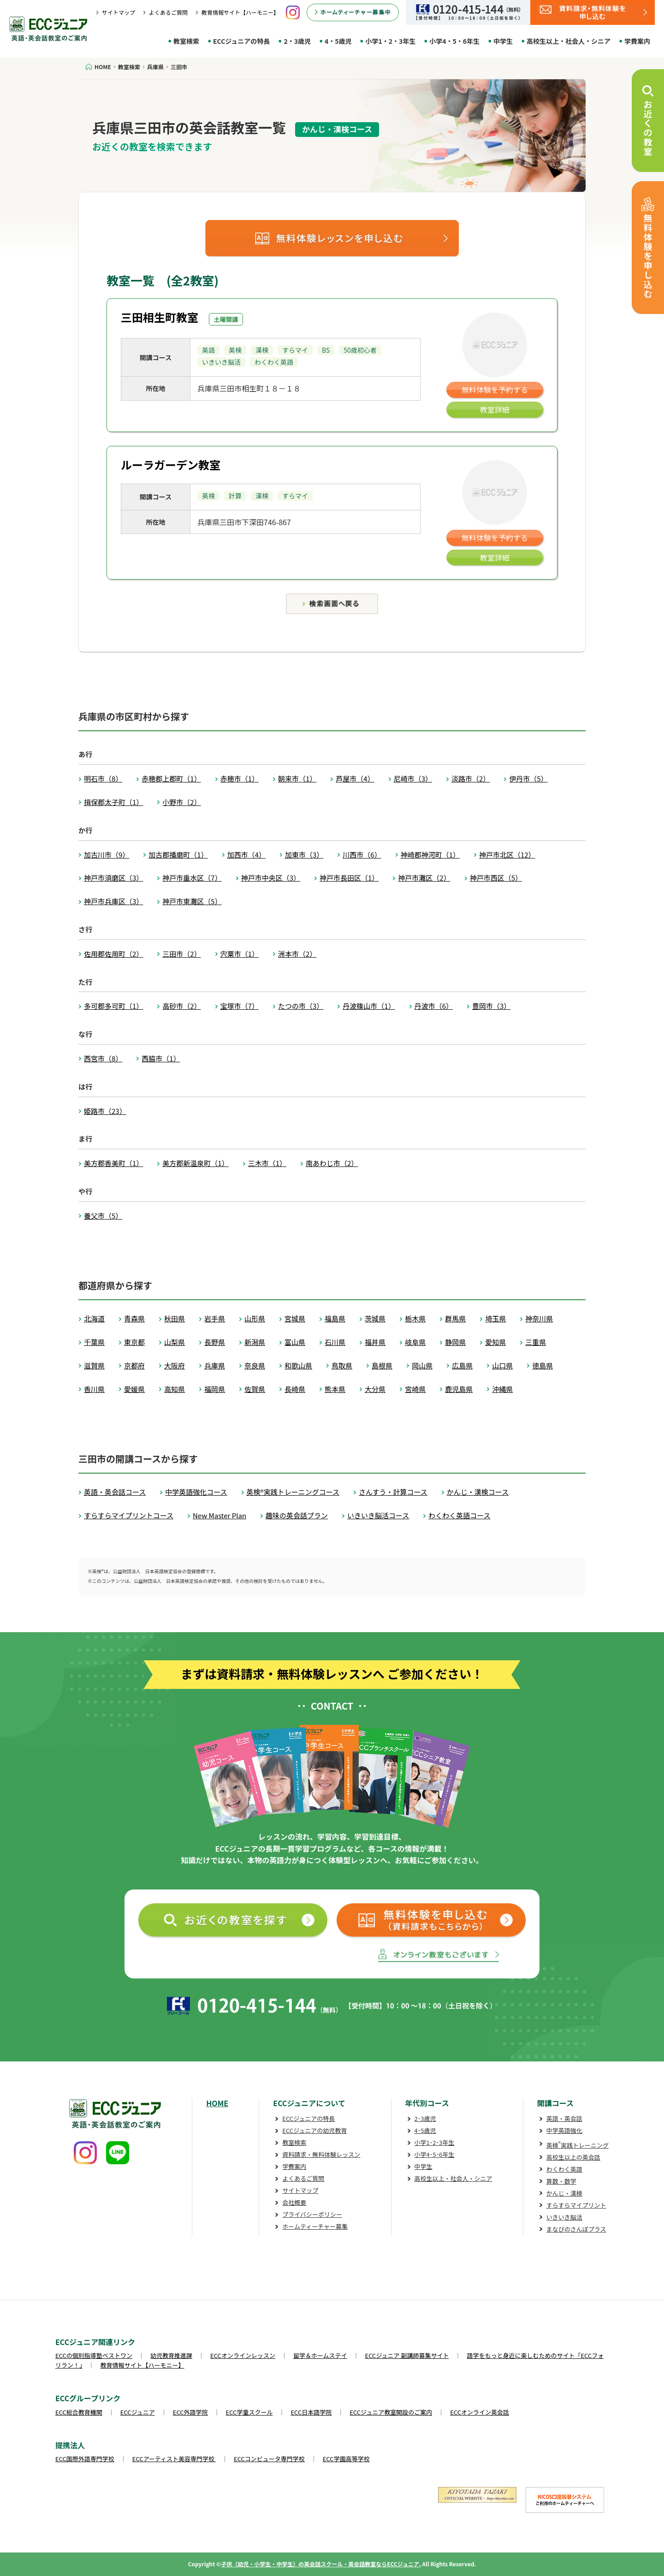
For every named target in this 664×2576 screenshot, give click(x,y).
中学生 (503, 41)
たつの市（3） (300, 1006)
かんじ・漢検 (564, 2193)
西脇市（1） (161, 1058)
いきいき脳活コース (378, 1515)
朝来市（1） (297, 778)
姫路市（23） (105, 1111)
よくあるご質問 (168, 12)
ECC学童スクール (249, 2412)
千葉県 (94, 1342)
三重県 (535, 1342)
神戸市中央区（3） (270, 877)
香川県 (94, 1389)
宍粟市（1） (239, 954)
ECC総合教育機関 (78, 2412)
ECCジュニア (137, 2412)
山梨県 (174, 1342)
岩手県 (214, 1318)
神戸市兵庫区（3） (113, 901)
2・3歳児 (297, 41)
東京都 (134, 1342)
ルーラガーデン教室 (170, 464)
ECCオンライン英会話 (479, 2412)
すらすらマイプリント (576, 2205)
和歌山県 (298, 1365)
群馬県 (455, 1318)
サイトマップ (118, 12)
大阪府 (174, 1365)
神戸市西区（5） (496, 877)
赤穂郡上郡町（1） (171, 778)
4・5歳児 (338, 41)
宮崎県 (415, 1389)
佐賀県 (254, 1389)
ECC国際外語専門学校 (84, 2458)
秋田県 (174, 1318)
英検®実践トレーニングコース (293, 1492)
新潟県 (254, 1342)
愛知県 (495, 1342)
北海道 (94, 1318)
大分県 (375, 1389)
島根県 (382, 1365)
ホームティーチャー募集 (315, 2226)
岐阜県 (415, 1342)
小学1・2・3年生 (390, 41)
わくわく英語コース (459, 1515)
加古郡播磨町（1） (178, 854)
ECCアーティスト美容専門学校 (174, 2458)
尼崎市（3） (413, 778)
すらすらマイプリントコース (128, 1515)
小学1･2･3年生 (435, 2142)
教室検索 (186, 41)
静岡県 (455, 1342)
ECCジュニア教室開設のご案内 (391, 2412)
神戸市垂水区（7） (191, 877)
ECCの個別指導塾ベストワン (93, 2355)
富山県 (295, 1342)
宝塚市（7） (239, 1006)
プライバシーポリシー (312, 2214)
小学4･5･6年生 (435, 2154)
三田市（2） (181, 954)
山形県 (254, 1318)
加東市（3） (304, 854)
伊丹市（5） (528, 778)
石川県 (335, 1342)
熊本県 (335, 1389)
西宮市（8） (103, 1058)
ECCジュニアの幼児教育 (314, 2130)
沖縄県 (502, 1389)
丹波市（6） (434, 1006)
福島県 (335, 1318)
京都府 (134, 1365)
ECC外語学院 (190, 2412)
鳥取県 (342, 1365)
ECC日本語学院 (311, 2412)
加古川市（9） (106, 854)
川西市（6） (362, 854)
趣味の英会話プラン (297, 1515)
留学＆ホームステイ (320, 2355)
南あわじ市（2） (332, 1163)
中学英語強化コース (196, 1492)
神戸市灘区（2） (424, 877)
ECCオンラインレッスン (242, 2355)
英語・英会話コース (115, 1492)
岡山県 (422, 1365)
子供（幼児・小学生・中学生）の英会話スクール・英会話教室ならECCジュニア (320, 2564)
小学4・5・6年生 (454, 41)
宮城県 (295, 1318)
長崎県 (295, 1389)
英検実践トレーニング (577, 2145)
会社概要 (294, 2202)
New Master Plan (219, 1515)
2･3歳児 (425, 2118)
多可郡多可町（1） (113, 1006)
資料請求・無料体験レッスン (321, 2154)
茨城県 (375, 1318)
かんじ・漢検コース (478, 1492)
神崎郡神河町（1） (430, 854)
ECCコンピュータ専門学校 (269, 2458)
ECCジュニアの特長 (241, 41)
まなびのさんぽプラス (576, 2229)
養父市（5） (103, 1215)
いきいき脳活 (564, 2217)
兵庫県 (214, 1365)
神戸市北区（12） (507, 854)
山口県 (502, 1365)
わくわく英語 (564, 2169)
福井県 (375, 1342)
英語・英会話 (564, 2118)
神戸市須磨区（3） (113, 877)
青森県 (134, 1318)
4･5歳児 (425, 2130)
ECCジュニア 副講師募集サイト (407, 2355)
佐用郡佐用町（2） (113, 954)
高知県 (174, 1389)
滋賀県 (94, 1365)
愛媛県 (134, 1389)
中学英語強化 (564, 2130)
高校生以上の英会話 (573, 2157)
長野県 (214, 1342)
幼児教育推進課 (171, 2355)
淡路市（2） (470, 778)
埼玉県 (495, 1318)
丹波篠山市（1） (369, 1006)
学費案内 (637, 41)
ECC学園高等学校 (346, 2458)
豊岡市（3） (491, 1006)
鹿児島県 (459, 1389)
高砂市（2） (181, 1006)
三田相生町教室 (159, 317)
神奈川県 (539, 1318)
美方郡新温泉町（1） (195, 1163)
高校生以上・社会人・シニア (569, 41)
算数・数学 (561, 2181)
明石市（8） (103, 778)
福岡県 (214, 1389)
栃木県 (415, 1318)
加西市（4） (246, 854)
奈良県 (254, 1365)
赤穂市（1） (239, 778)
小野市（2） (181, 802)
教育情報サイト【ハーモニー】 (240, 12)
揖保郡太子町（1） (113, 802)
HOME (217, 2102)
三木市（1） (267, 1163)
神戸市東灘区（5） (191, 901)
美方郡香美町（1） (113, 1163)
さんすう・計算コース (393, 1492)
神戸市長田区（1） (349, 877)
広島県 (462, 1365)
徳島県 (542, 1365)
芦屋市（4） (355, 778)
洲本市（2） (297, 954)
